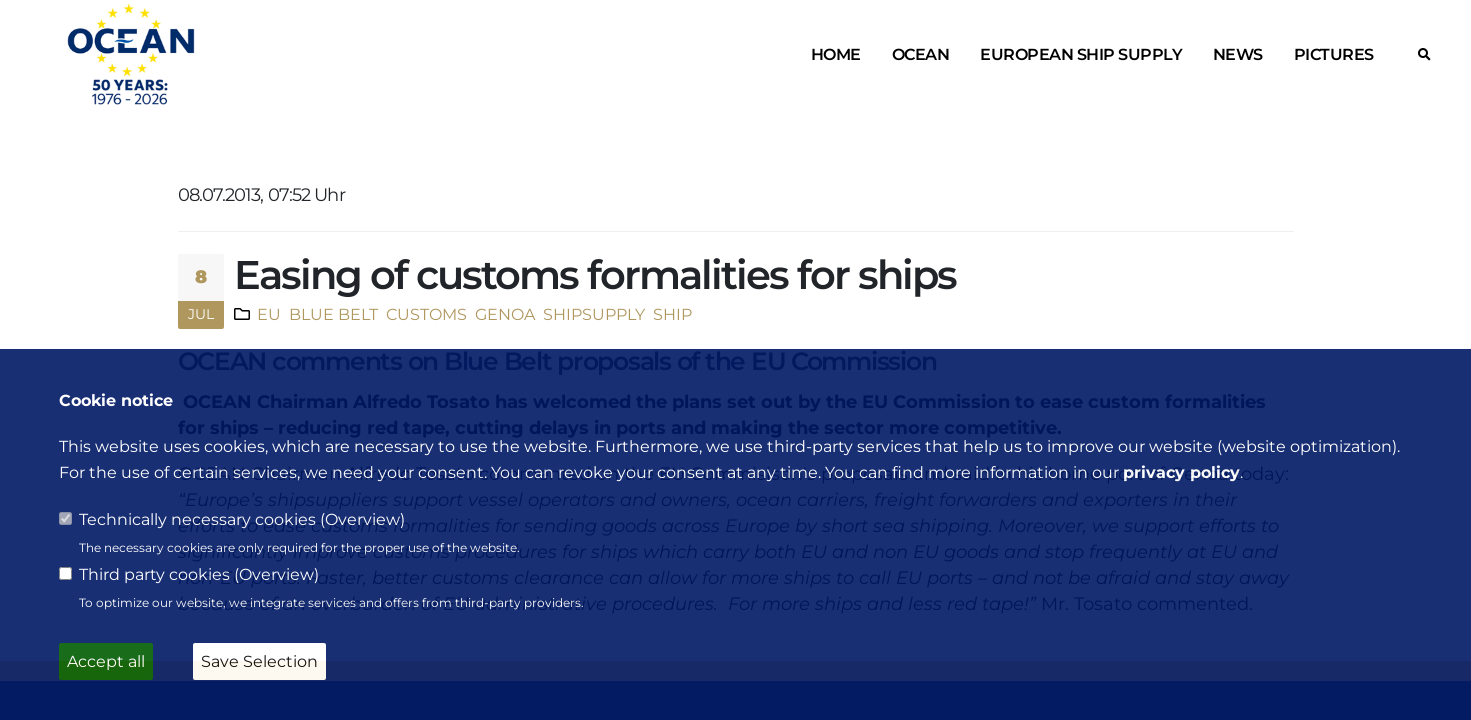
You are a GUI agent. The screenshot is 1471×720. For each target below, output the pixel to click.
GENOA (503, 314)
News (1238, 54)
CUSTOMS (424, 314)
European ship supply (1081, 54)
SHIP (670, 314)
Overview (362, 519)
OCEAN (921, 54)
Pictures (1334, 54)
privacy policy (1181, 472)
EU (269, 314)
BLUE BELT (331, 314)
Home (836, 54)
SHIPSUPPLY (592, 314)
